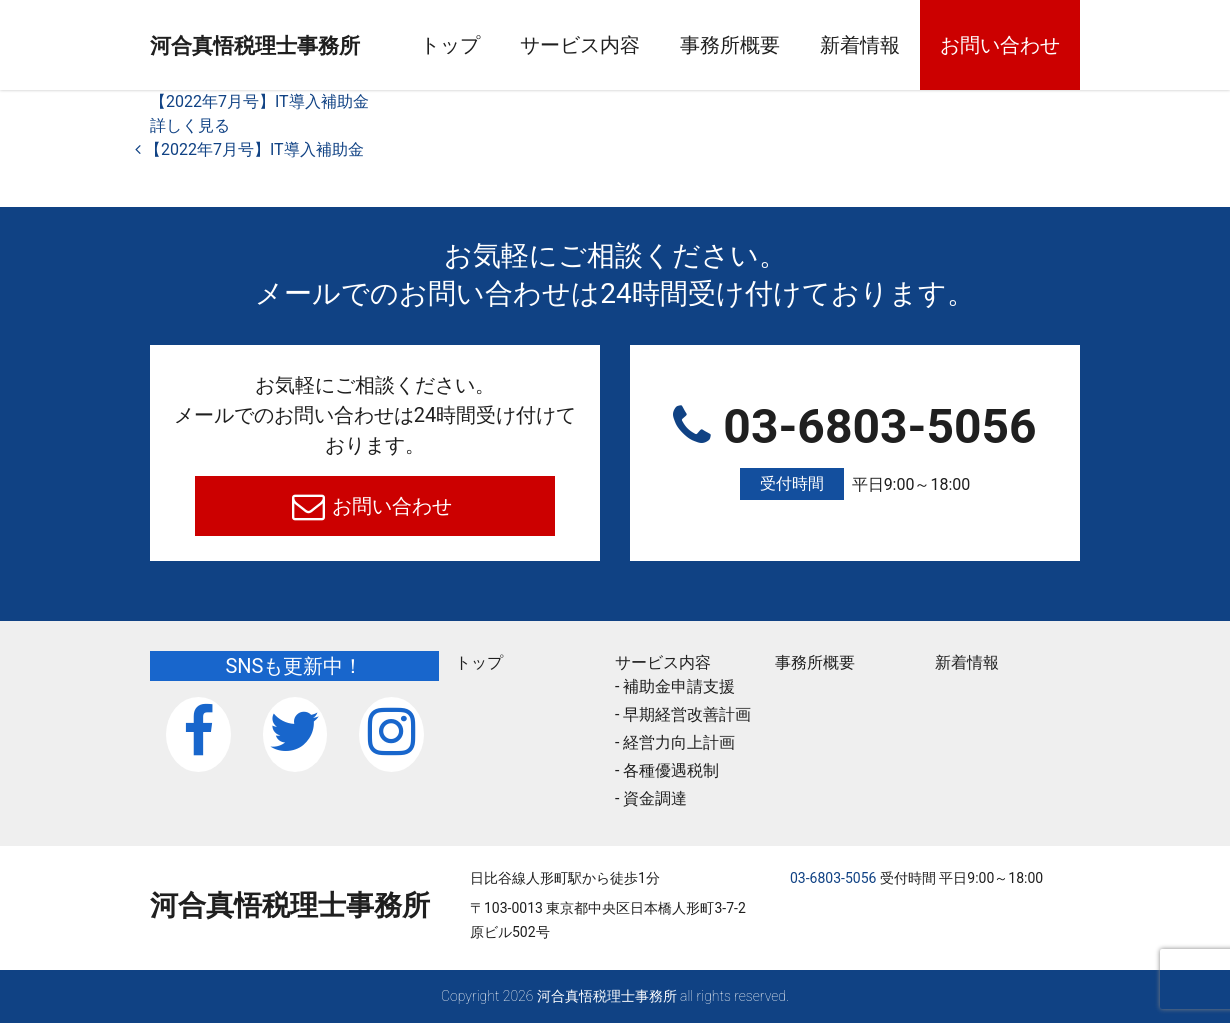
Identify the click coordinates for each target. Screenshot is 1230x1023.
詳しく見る (190, 125)
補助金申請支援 (679, 686)
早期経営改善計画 (687, 714)
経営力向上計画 (679, 742)
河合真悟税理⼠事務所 (290, 45)
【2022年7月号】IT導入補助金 (259, 101)
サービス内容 (626, 45)
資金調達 (655, 798)
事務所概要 (776, 45)
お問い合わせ (1046, 45)
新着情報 (906, 45)
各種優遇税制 (671, 770)
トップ (496, 45)
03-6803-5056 (855, 449)
